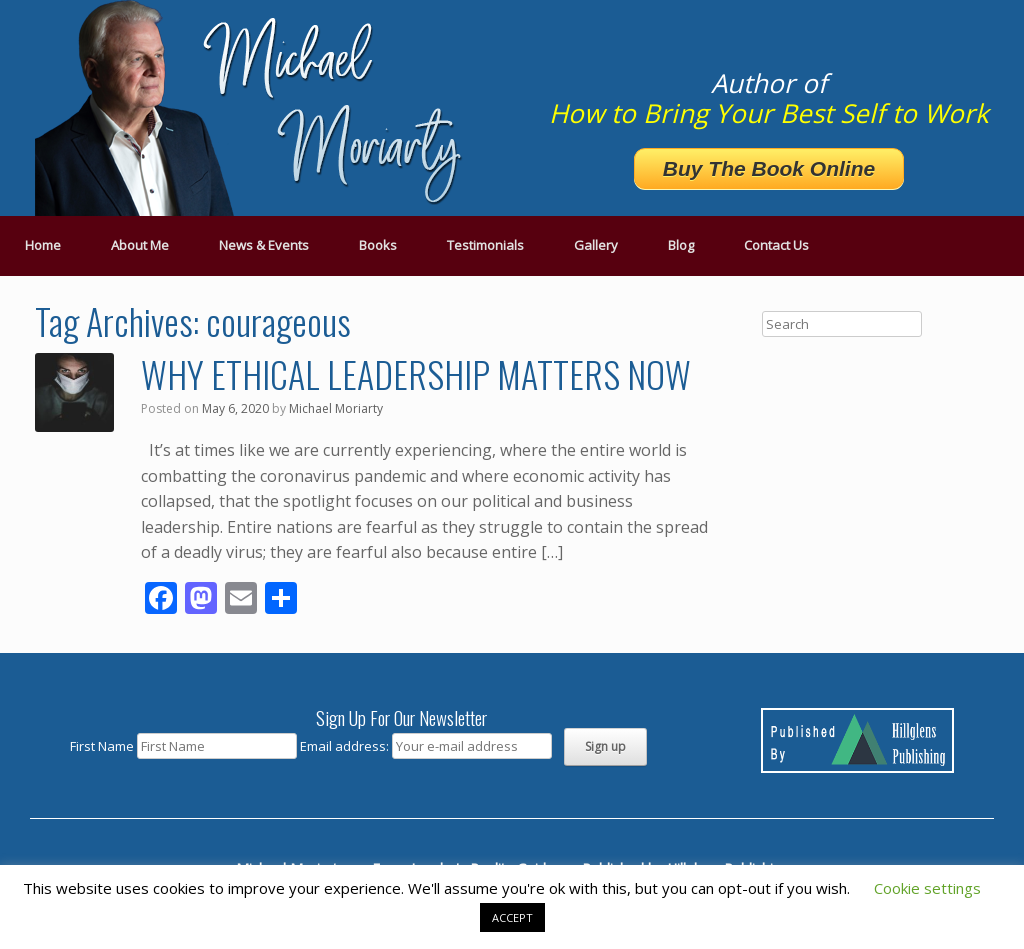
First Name (102, 746)
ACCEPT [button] (512, 917)
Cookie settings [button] (927, 888)
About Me (140, 245)
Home (43, 245)
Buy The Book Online (769, 168)
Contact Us (776, 245)
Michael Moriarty (336, 408)
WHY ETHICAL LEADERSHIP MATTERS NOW (416, 373)
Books (378, 245)
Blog (681, 245)
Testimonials (485, 245)
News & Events (264, 245)
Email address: (346, 746)
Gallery (596, 245)
